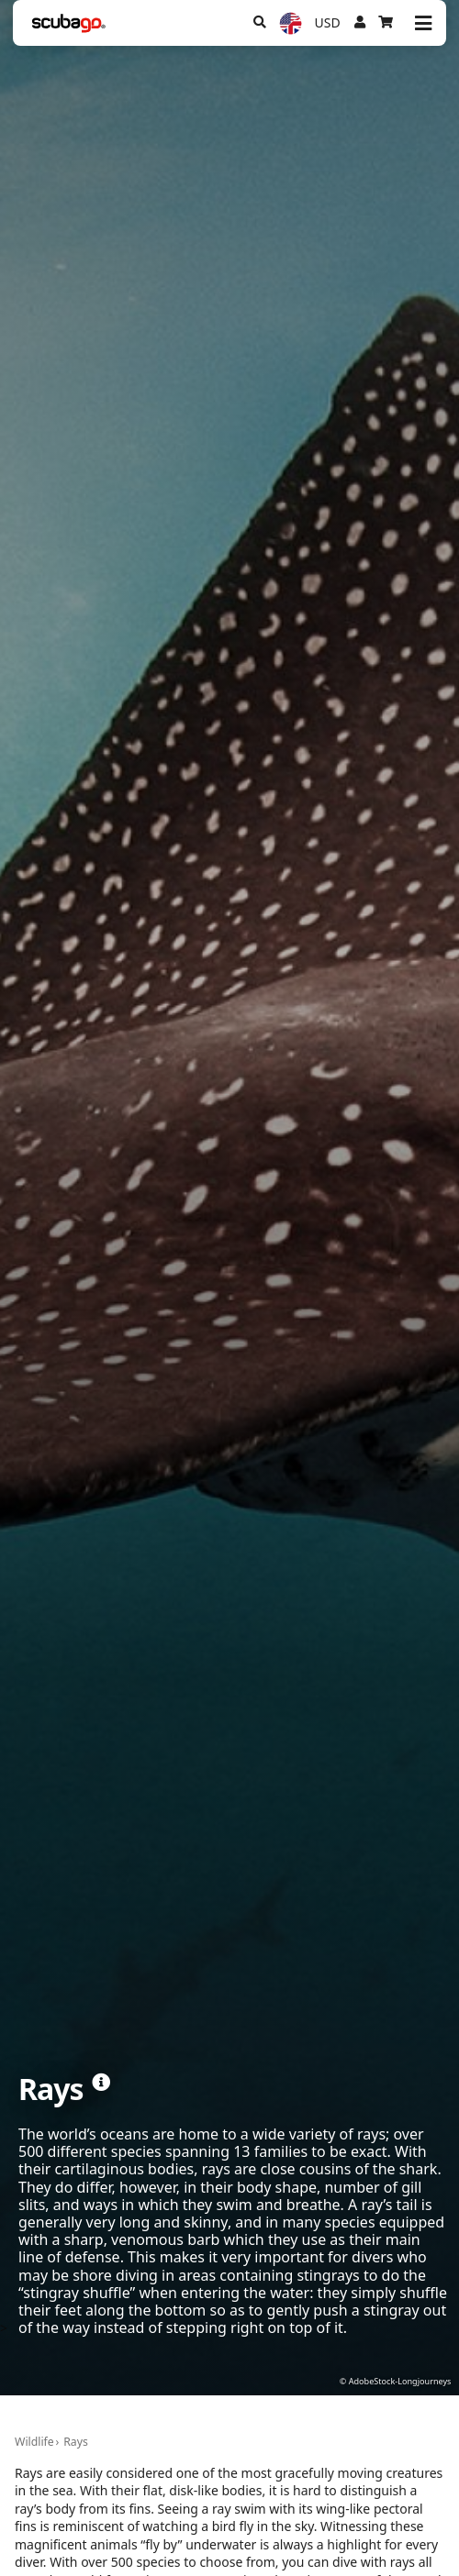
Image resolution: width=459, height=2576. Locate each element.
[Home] (69, 23)
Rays (75, 2441)
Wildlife (34, 2441)
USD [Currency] (328, 22)
